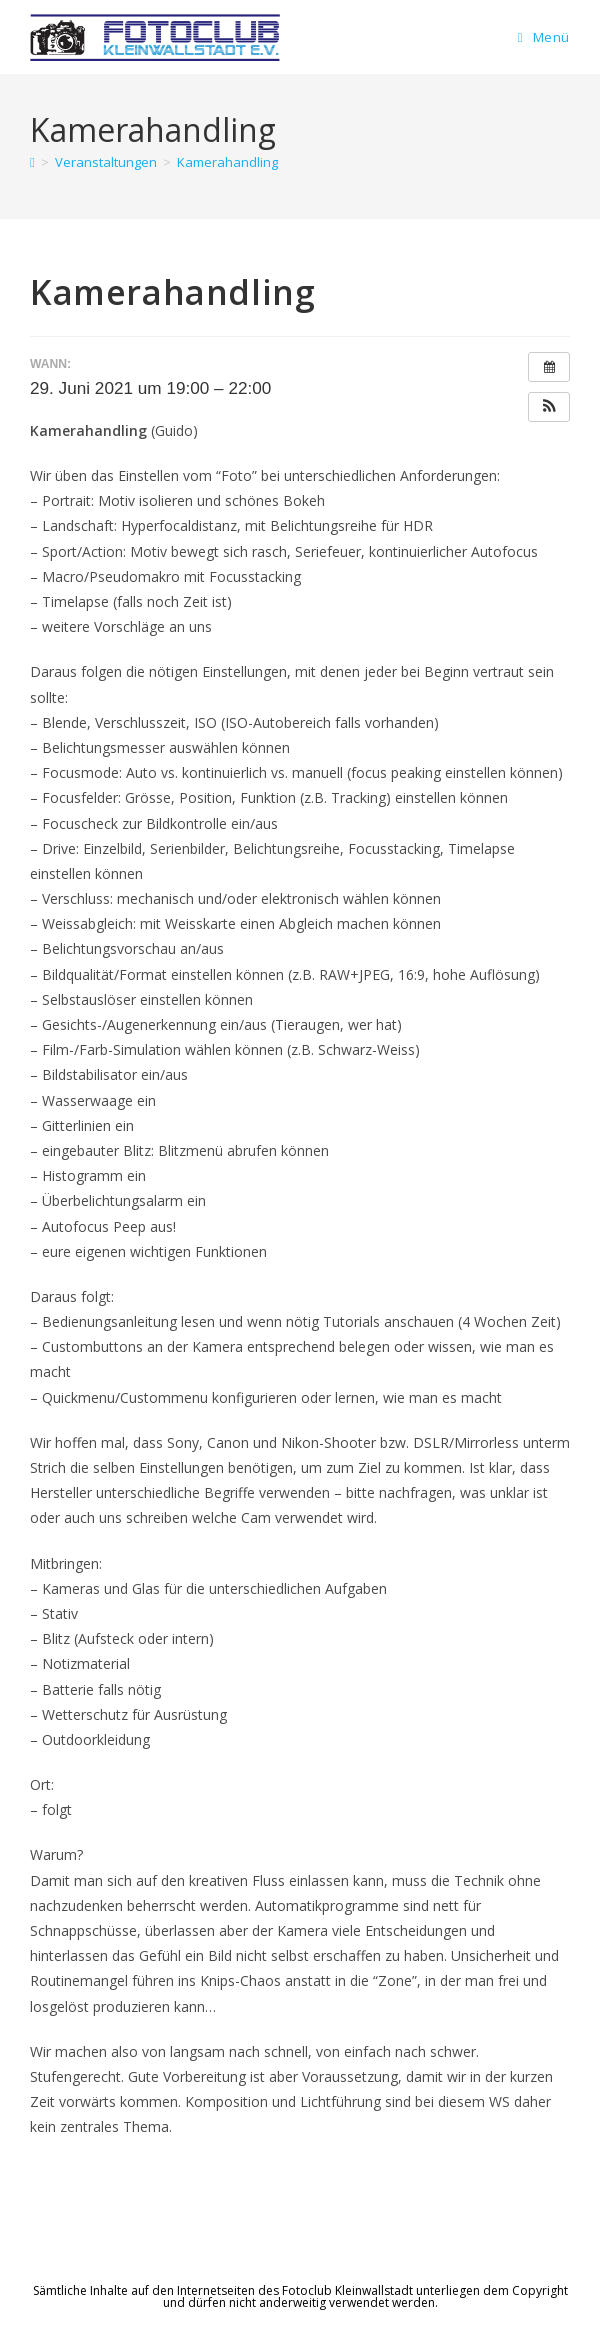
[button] (549, 407)
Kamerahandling (227, 162)
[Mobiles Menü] (544, 37)
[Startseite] (32, 162)
